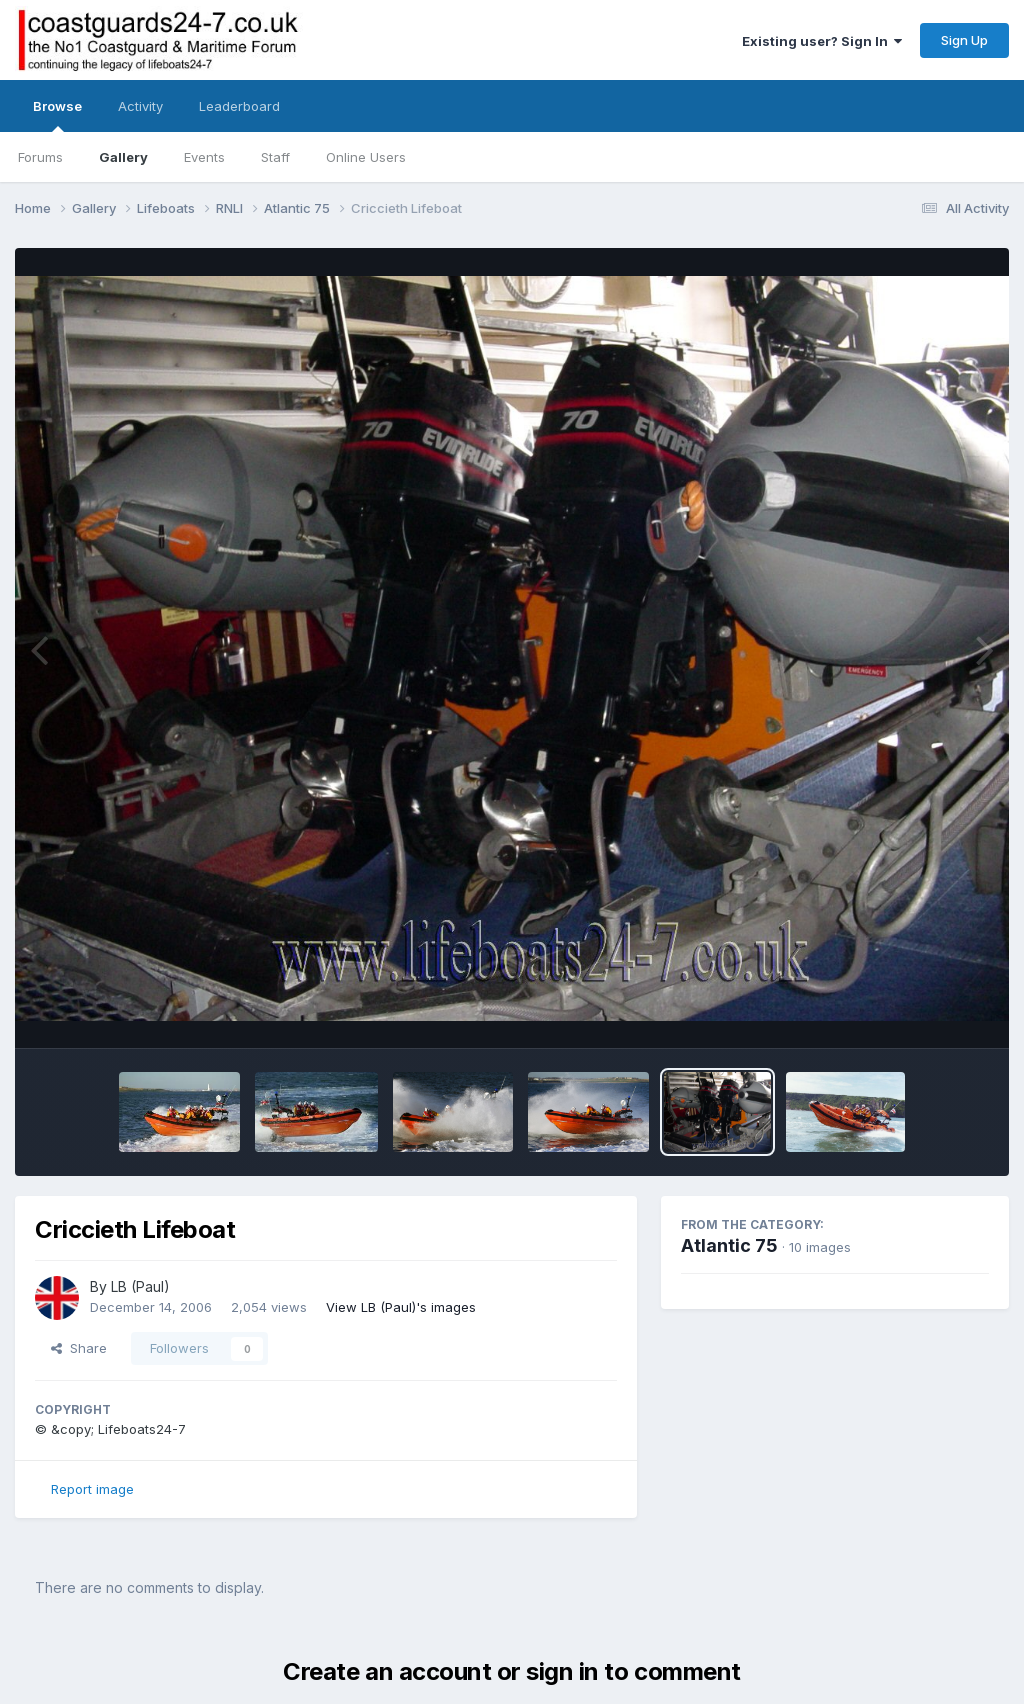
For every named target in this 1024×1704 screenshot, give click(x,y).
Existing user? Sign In (822, 41)
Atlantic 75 (729, 1245)
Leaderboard (239, 106)
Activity (140, 106)
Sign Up (964, 40)
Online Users (366, 157)
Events (204, 157)
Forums (40, 157)
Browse (57, 115)
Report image (92, 1489)
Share (79, 1348)
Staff (275, 157)
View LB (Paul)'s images (401, 1307)
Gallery (123, 157)
